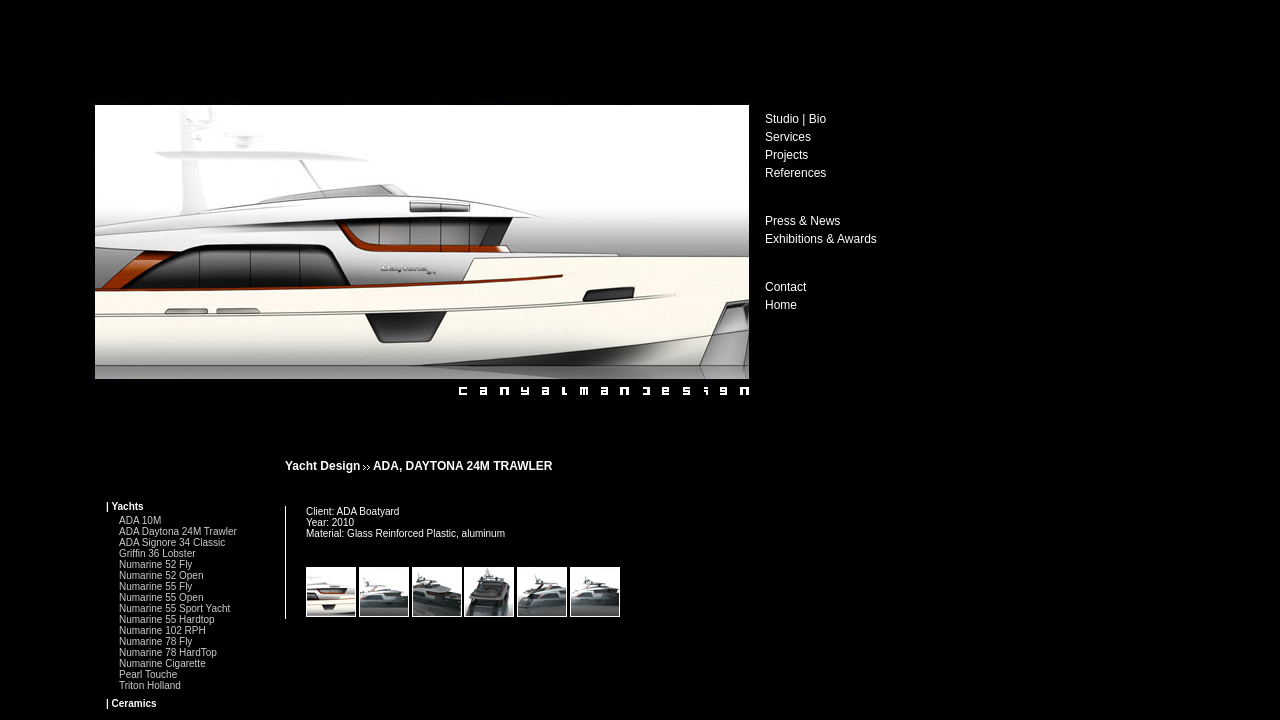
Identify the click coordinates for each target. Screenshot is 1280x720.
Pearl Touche (148, 674)
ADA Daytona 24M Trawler (178, 531)
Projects (786, 155)
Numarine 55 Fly (155, 586)
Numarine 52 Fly (155, 564)
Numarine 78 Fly (155, 641)
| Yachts (125, 506)
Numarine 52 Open (161, 575)
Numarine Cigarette (162, 663)
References (795, 173)
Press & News (802, 221)
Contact (785, 287)
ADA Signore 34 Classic (172, 542)
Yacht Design (322, 466)
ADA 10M (140, 520)
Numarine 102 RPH (162, 630)
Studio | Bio (795, 119)
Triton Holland (150, 685)
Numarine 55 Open (161, 597)
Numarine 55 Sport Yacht (174, 608)
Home (781, 305)
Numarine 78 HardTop (168, 652)
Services (788, 137)
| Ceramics (131, 703)
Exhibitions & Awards (821, 239)
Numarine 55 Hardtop (167, 619)
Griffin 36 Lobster (157, 553)
